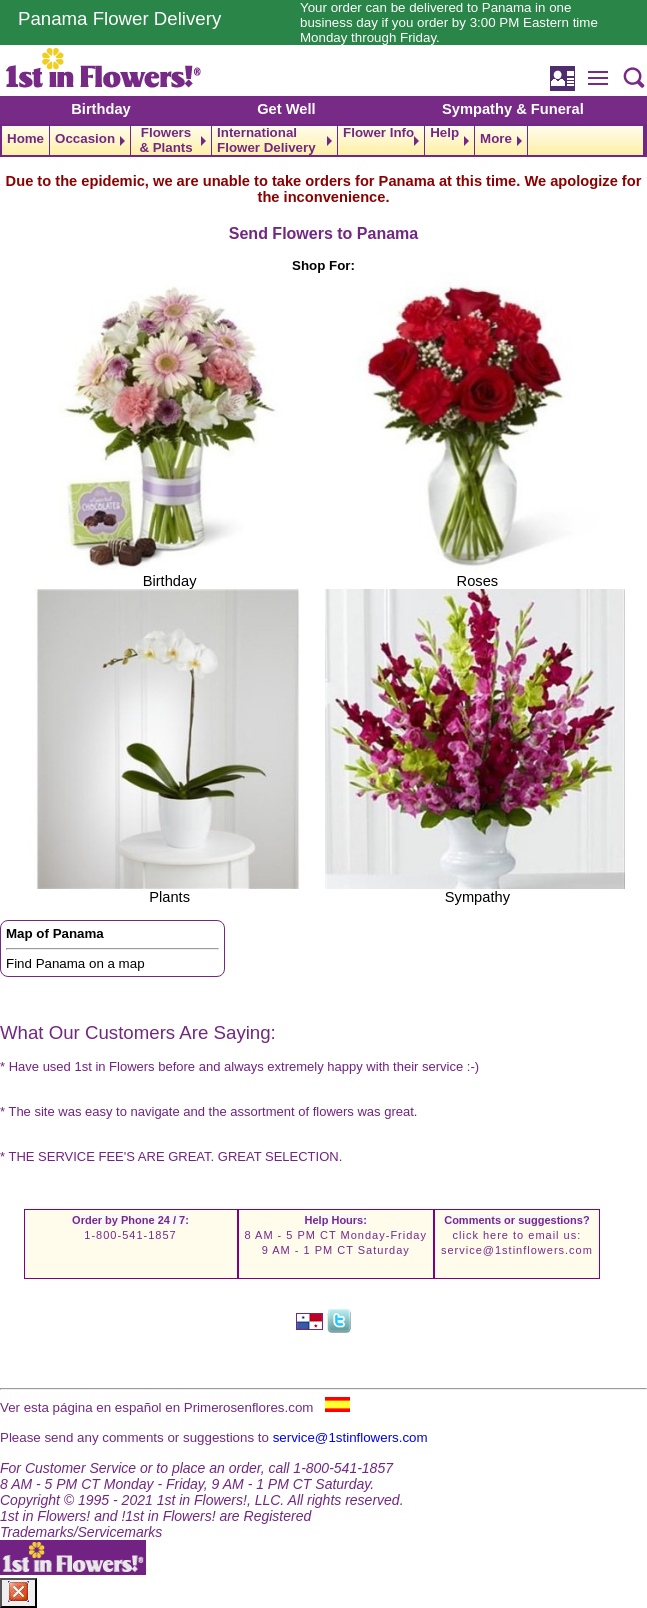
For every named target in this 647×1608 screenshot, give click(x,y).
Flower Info (378, 133)
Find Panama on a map (75, 963)
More (496, 138)
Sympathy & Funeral (513, 109)
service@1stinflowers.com (517, 1250)
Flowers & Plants (165, 140)
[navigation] (323, 140)
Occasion (85, 138)
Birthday (100, 109)
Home (25, 138)
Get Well (286, 109)
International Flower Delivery (266, 140)
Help (444, 133)
